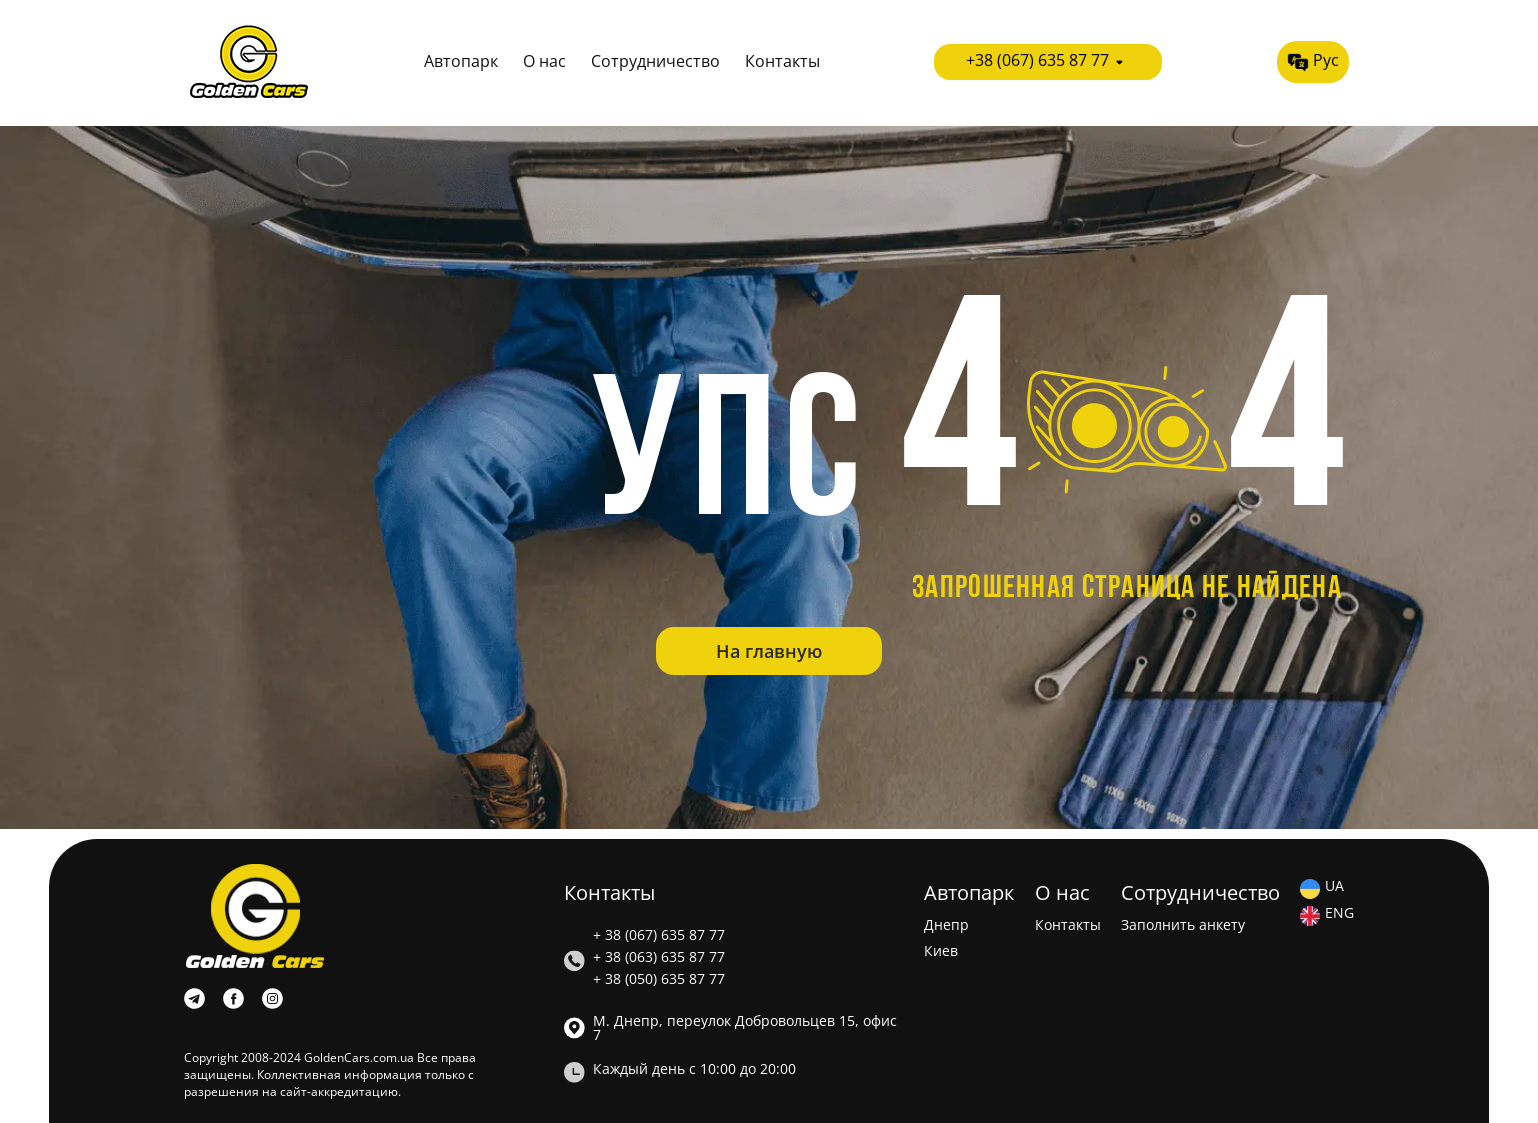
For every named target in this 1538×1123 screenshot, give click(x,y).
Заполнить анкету (1183, 925)
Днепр (946, 925)
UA (1334, 887)
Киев (941, 951)
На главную (769, 651)
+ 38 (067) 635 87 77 (659, 935)
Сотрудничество (655, 62)
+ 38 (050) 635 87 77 (659, 979)
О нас (544, 62)
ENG (1339, 914)
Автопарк (461, 62)
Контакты (782, 62)
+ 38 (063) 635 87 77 (659, 957)
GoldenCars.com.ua (359, 1057)
